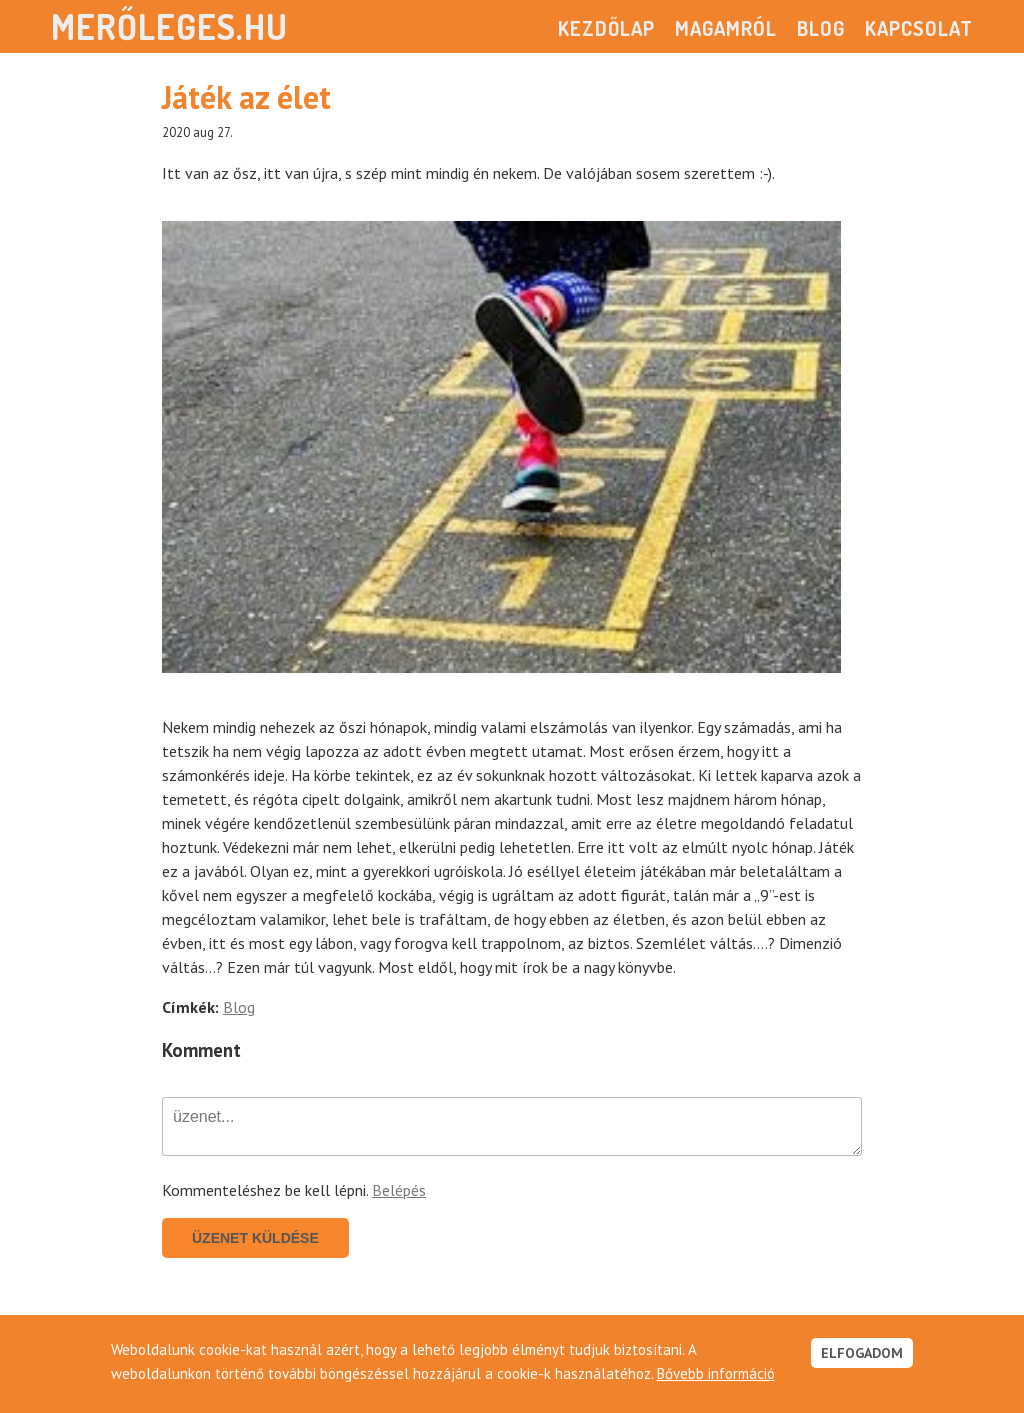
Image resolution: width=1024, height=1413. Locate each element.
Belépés (399, 1190)
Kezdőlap (606, 28)
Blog (821, 28)
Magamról (726, 28)
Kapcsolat (919, 28)
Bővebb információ (716, 1373)
